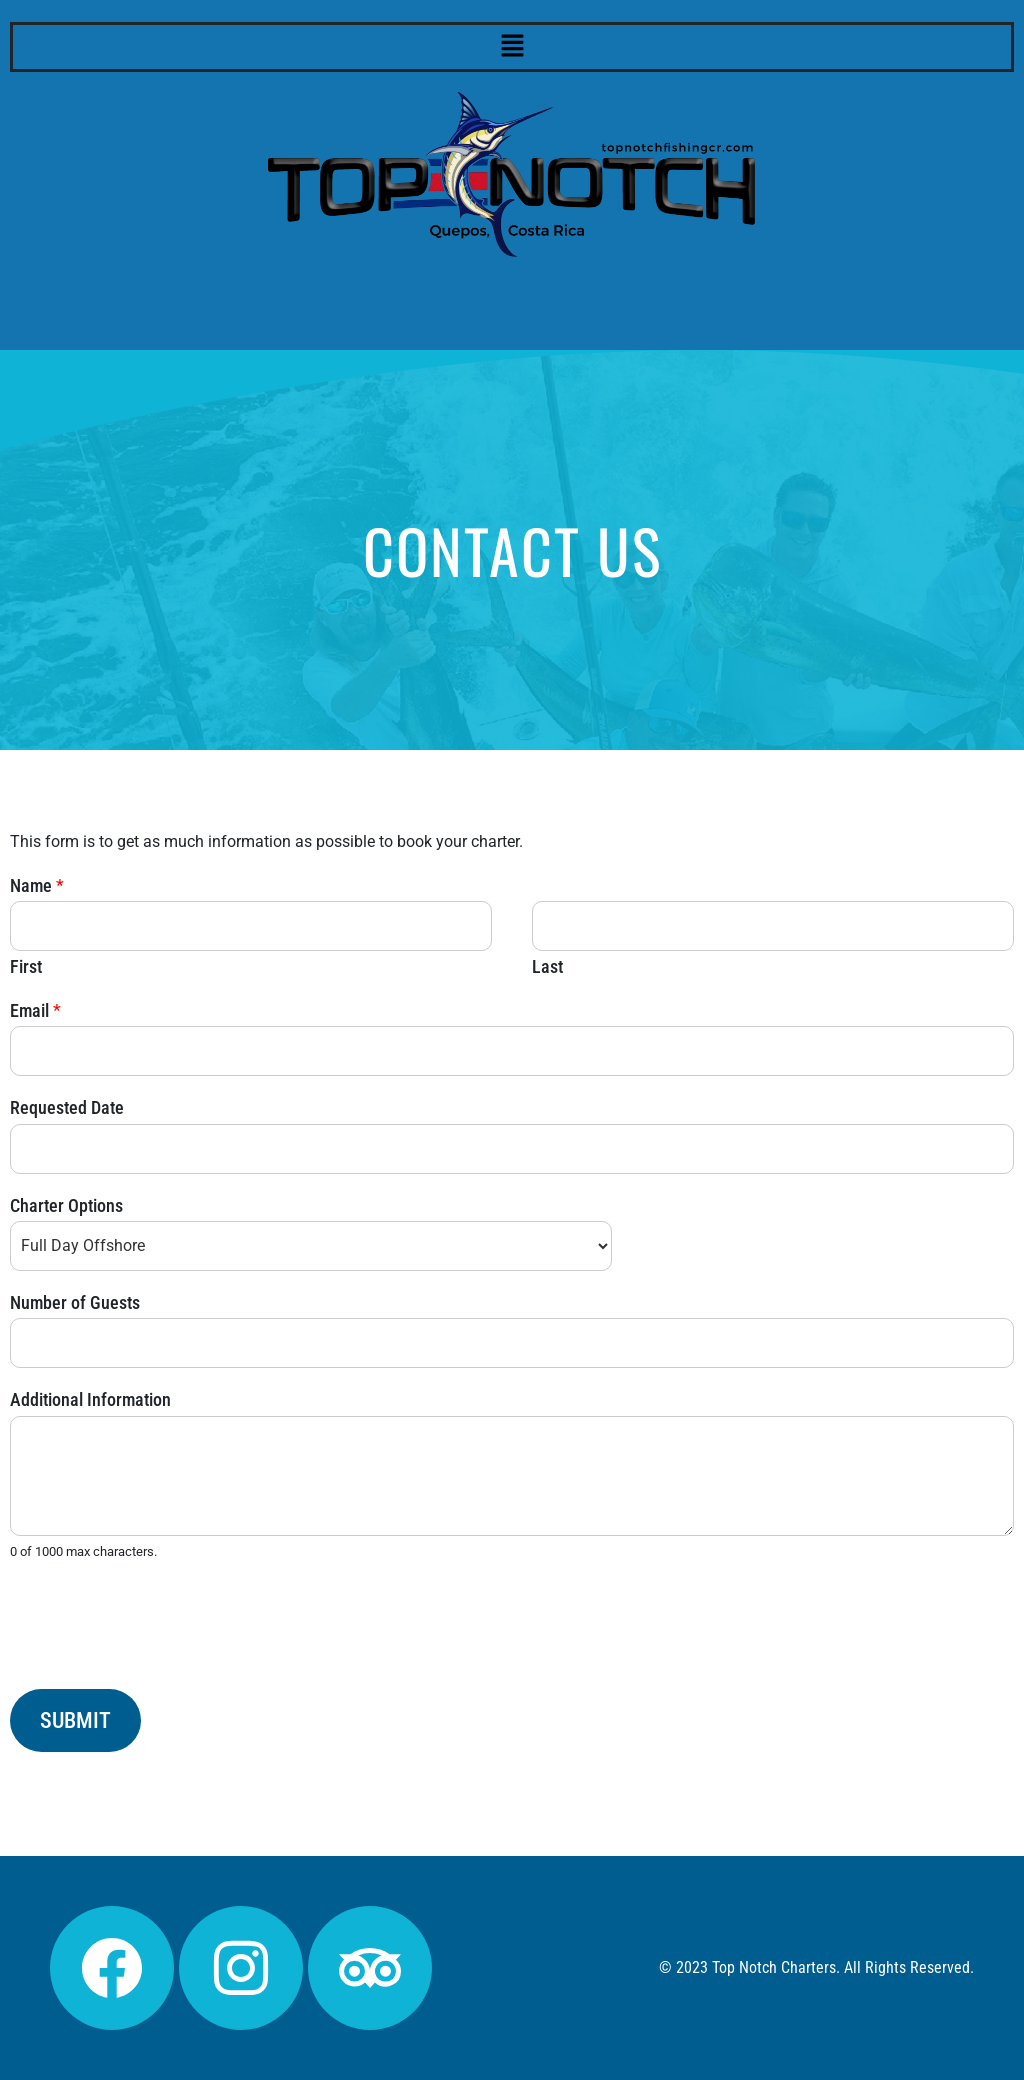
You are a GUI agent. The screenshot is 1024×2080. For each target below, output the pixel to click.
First (26, 966)
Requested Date (67, 1107)
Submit (75, 1720)
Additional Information (90, 1399)
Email (35, 1010)
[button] (512, 47)
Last (547, 966)
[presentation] (162, 1656)
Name (37, 885)
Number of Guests (75, 1302)
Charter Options (66, 1205)
